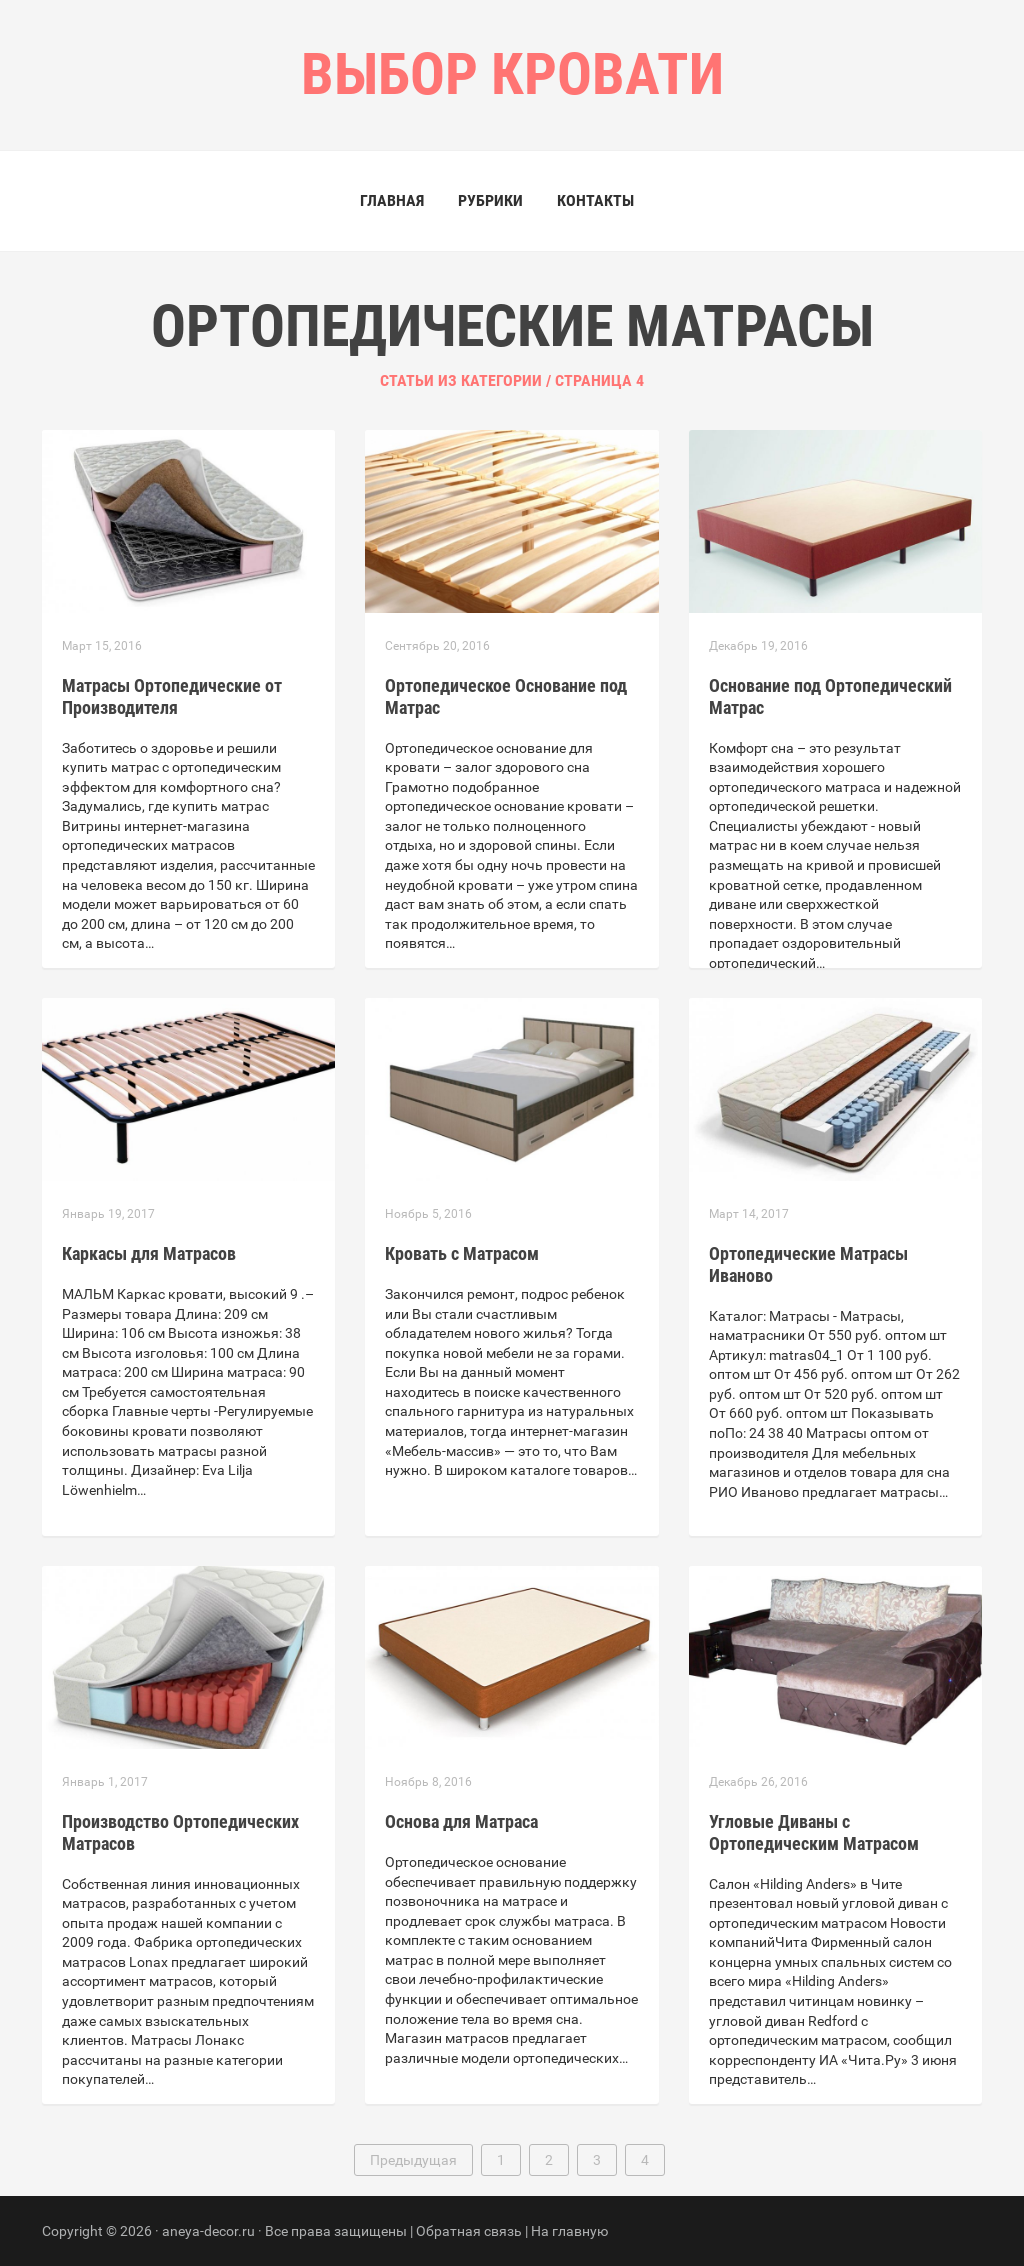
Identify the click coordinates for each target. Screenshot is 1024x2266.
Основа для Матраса (461, 1821)
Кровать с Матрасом (462, 1253)
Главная (392, 200)
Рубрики (490, 200)
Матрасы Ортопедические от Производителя (172, 696)
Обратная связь (469, 2231)
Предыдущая (413, 2160)
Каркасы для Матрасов (149, 1253)
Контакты (595, 200)
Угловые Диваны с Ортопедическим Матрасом (814, 1832)
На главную (569, 2231)
